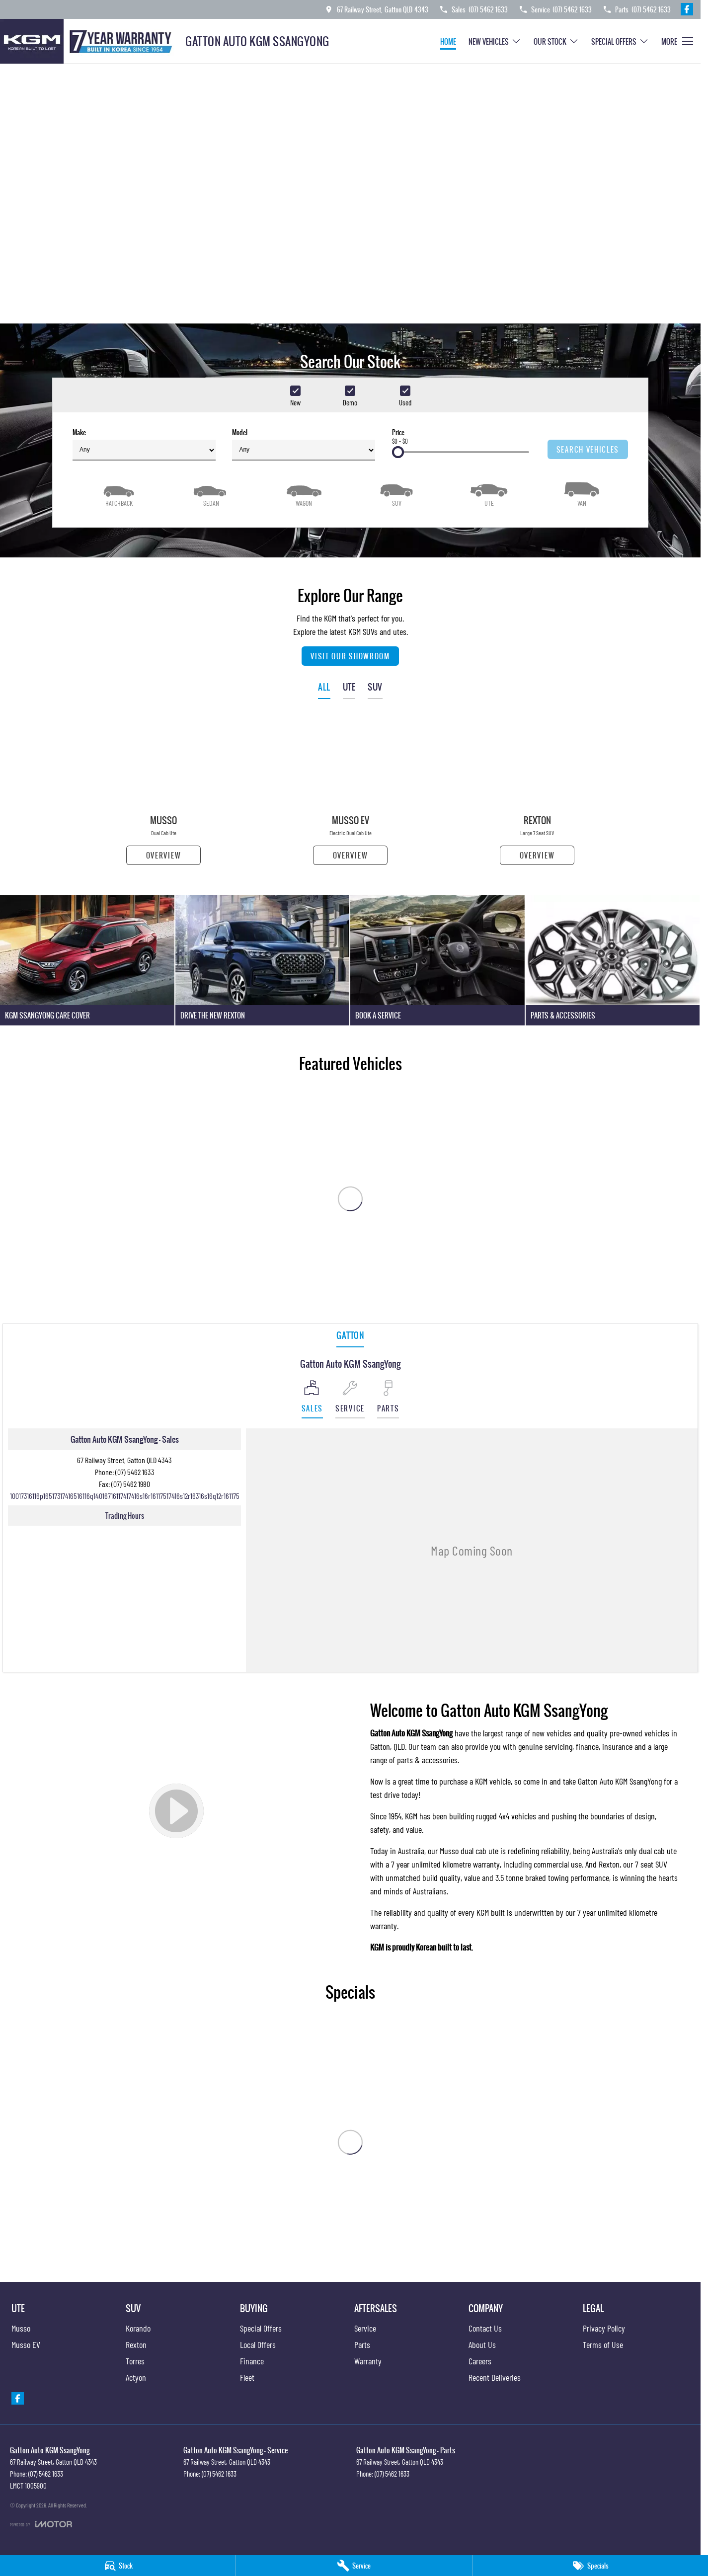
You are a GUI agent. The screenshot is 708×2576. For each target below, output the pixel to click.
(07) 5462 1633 (135, 1472)
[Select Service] (350, 1399)
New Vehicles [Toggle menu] (495, 41)
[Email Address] (124, 1495)
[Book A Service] (437, 960)
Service (365, 2328)
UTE (349, 687)
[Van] (582, 493)
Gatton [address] (350, 1335)
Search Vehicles (587, 449)
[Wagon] (304, 493)
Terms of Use (603, 2344)
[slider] (398, 452)
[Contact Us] (375, 9)
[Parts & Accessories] (613, 960)
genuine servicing (545, 1746)
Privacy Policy (604, 2328)
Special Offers (261, 2328)
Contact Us (485, 2328)
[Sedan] (211, 493)
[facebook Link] (687, 9)
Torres (135, 2360)
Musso (20, 2328)
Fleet (247, 2377)
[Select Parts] (388, 1399)
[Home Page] (89, 41)
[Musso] (163, 791)
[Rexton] (537, 791)
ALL (324, 687)
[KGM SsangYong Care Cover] (87, 960)
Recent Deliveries (495, 2377)
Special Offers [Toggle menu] (620, 41)
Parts (362, 2344)
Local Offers (258, 2344)
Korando (138, 2328)
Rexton (609, 1864)
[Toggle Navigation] (677, 41)
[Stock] (118, 2565)
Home (448, 41)
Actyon (136, 2377)
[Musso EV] (350, 791)
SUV (375, 687)
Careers (480, 2360)
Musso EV (25, 2344)
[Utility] (489, 493)
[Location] (312, 1399)
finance (587, 1746)
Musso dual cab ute (469, 1850)
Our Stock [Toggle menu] (556, 41)
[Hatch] (119, 493)
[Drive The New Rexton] (262, 960)
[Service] (354, 2565)
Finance (252, 2360)
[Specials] (590, 2565)
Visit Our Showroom (350, 656)
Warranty (368, 2360)
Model (303, 444)
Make (144, 444)
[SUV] (396, 493)
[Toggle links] (41, 2524)
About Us (482, 2344)
